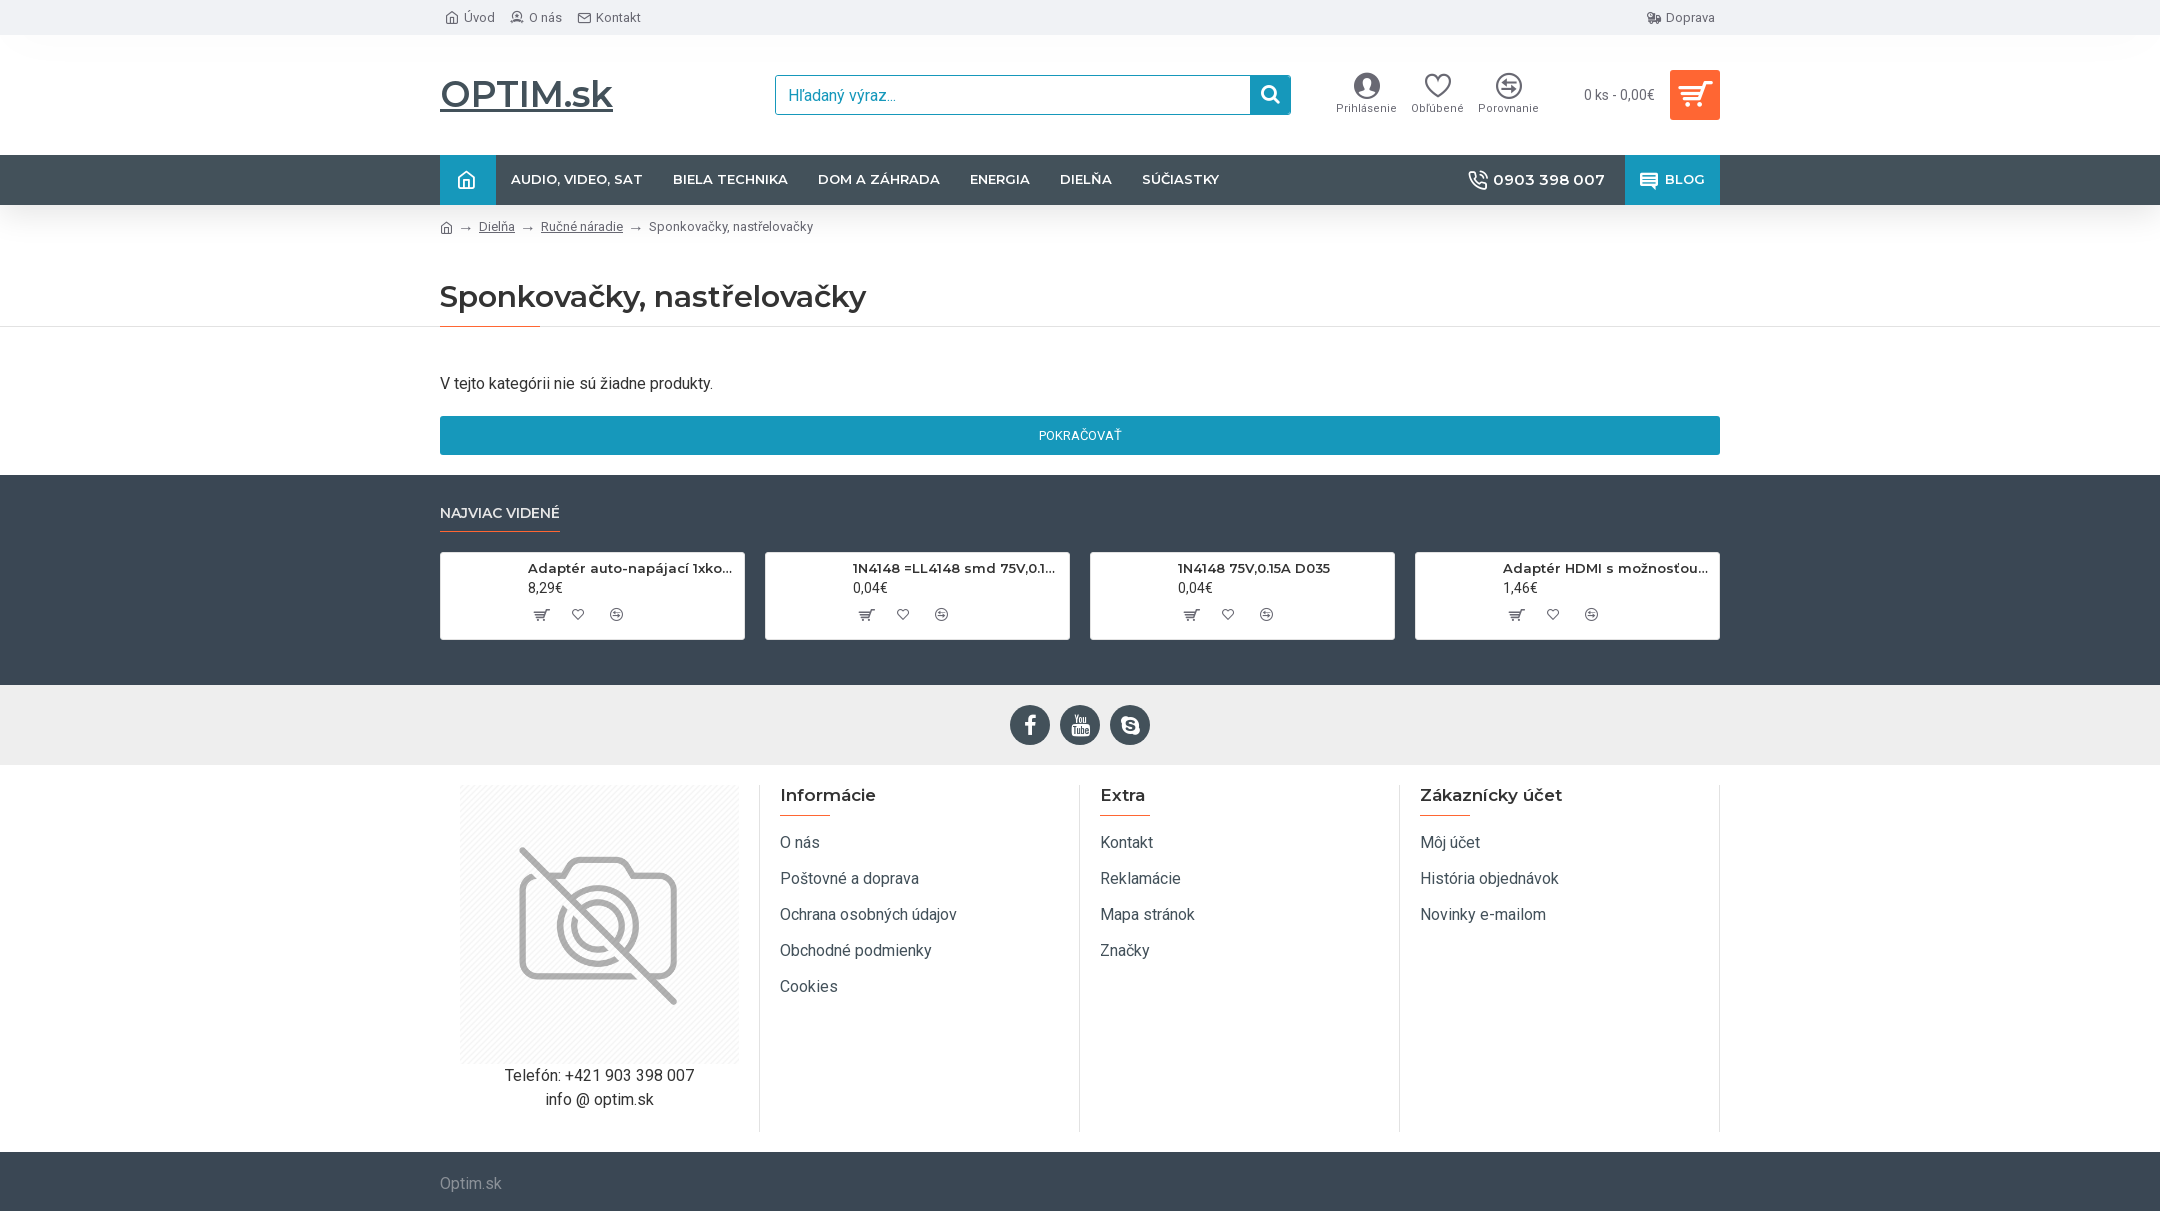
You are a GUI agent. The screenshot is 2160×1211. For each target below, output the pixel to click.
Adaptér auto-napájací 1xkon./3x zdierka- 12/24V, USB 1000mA (632, 568)
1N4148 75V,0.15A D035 (1254, 568)
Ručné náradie (582, 226)
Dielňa (497, 226)
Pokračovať (1080, 435)
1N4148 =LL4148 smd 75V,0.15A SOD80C (957, 568)
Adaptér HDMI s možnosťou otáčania (1607, 568)
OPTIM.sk (526, 94)
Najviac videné (500, 513)
